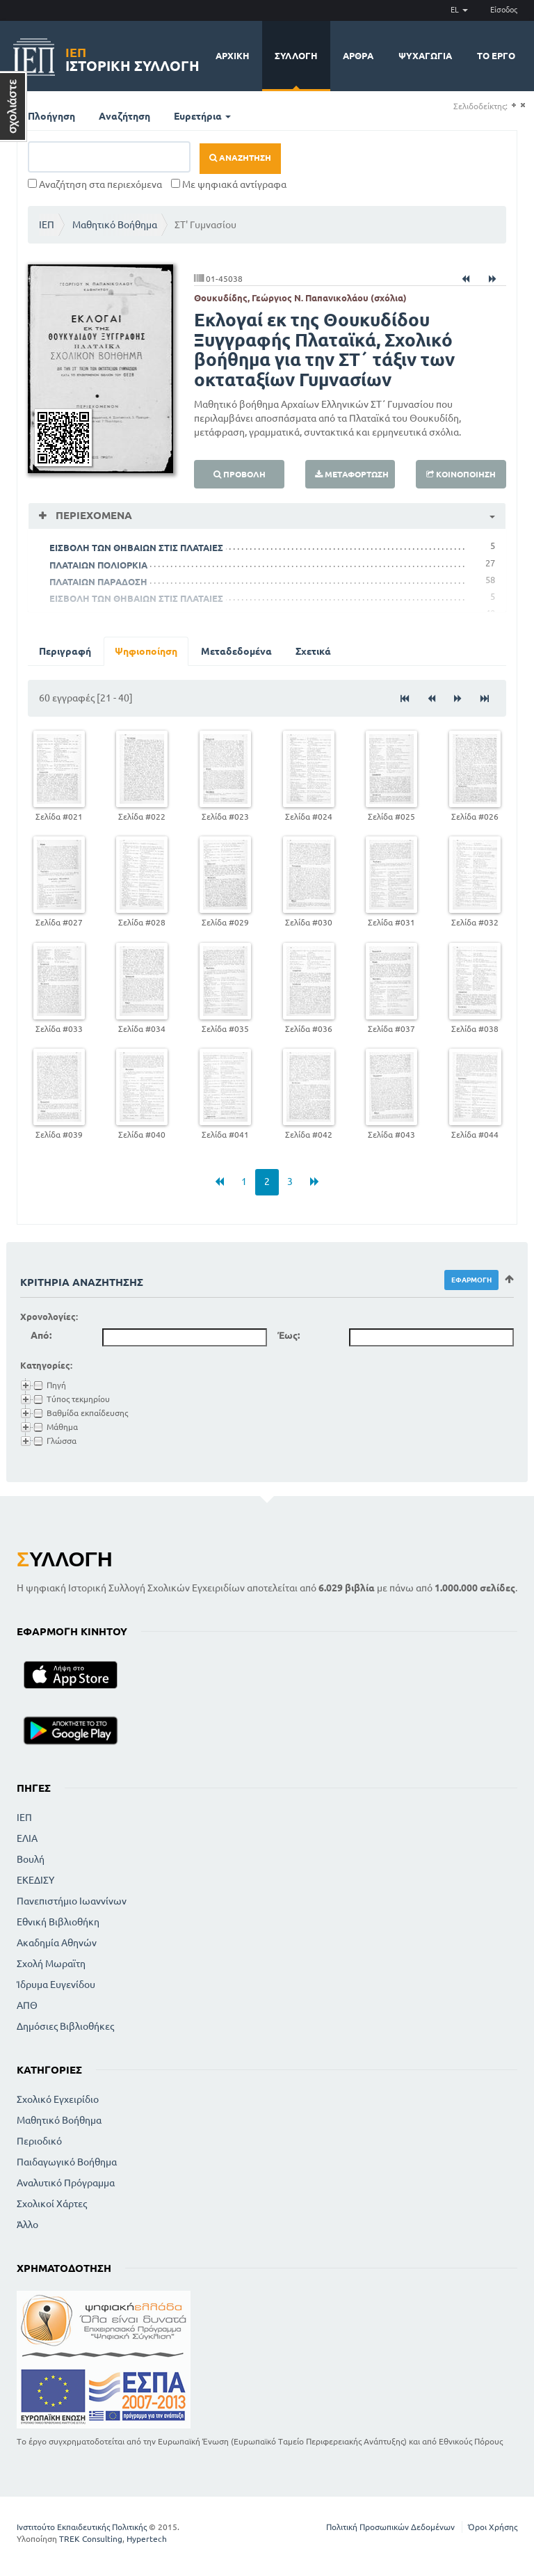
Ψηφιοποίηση (146, 651)
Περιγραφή (65, 651)
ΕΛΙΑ (27, 1838)
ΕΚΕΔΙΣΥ (35, 1880)
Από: (41, 1335)
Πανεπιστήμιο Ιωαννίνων (72, 1901)
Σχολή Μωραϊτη (51, 1963)
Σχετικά (313, 651)
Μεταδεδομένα (236, 651)
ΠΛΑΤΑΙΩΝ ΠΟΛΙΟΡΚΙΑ (98, 565)
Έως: (288, 1335)
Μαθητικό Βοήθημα (114, 224)
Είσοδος (503, 10)
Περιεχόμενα (92, 515)
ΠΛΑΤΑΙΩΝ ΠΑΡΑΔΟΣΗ (98, 582)
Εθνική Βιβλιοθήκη (58, 1921)
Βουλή (30, 1859)
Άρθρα (358, 56)
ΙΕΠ (46, 224)
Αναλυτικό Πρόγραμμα (66, 2182)
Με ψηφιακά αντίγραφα (228, 184)
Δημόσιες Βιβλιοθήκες (65, 2026)
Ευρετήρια (202, 116)
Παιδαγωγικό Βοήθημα (67, 2162)
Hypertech (147, 2538)
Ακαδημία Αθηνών (57, 1942)
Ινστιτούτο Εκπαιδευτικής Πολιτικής (82, 2526)
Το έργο (496, 56)
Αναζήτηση (124, 116)
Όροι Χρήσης (492, 2526)
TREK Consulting (90, 2538)
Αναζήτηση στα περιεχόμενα (95, 184)
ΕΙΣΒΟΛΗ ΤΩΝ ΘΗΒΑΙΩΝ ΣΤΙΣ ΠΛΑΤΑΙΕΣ (136, 547)
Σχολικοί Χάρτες (52, 2203)
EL (459, 10)
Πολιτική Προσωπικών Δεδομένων (390, 2526)
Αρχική (233, 56)
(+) (513, 105)
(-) (522, 105)
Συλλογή (296, 56)
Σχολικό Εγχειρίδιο (58, 2099)
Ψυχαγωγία (425, 56)
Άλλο (27, 2224)
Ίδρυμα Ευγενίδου (56, 1984)
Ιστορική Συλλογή (132, 57)
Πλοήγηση (51, 116)
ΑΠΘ (27, 2005)
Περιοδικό (39, 2141)
